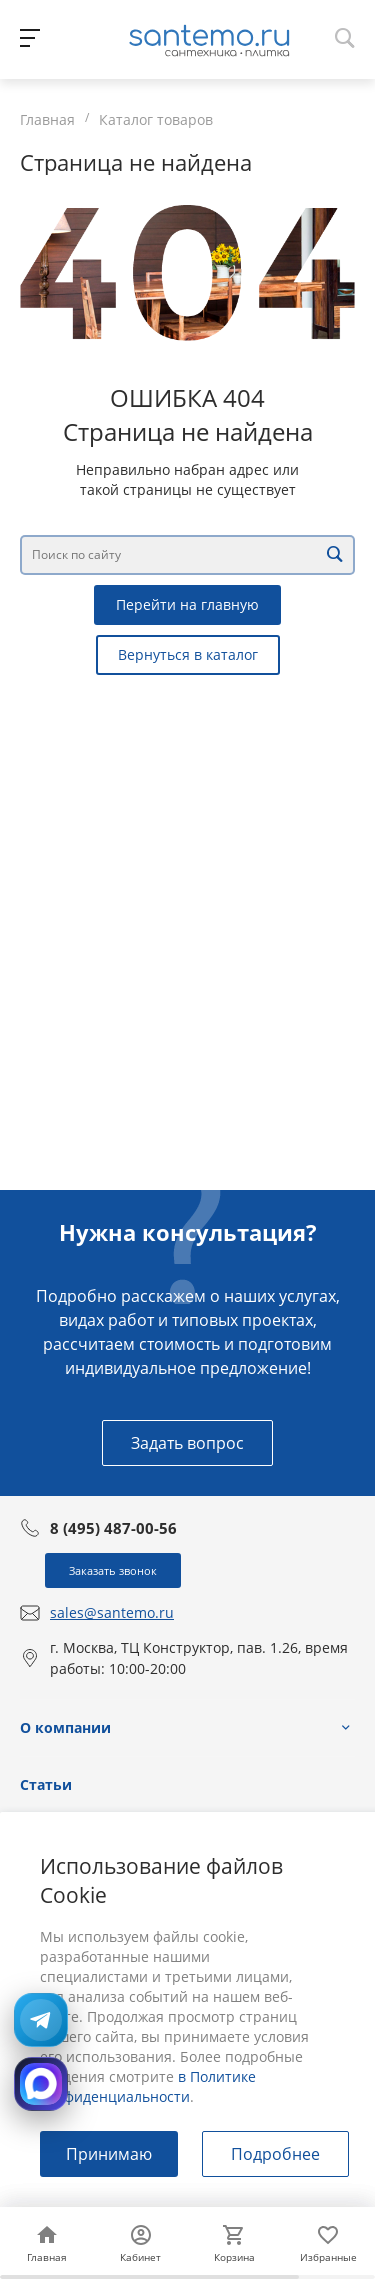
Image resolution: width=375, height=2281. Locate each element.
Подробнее (275, 2154)
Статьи (46, 1784)
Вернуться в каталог (188, 654)
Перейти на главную (187, 604)
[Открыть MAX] (41, 2084)
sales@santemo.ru (112, 1612)
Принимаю (109, 2154)
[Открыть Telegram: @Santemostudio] (41, 2020)
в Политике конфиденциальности (148, 2086)
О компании (65, 1727)
